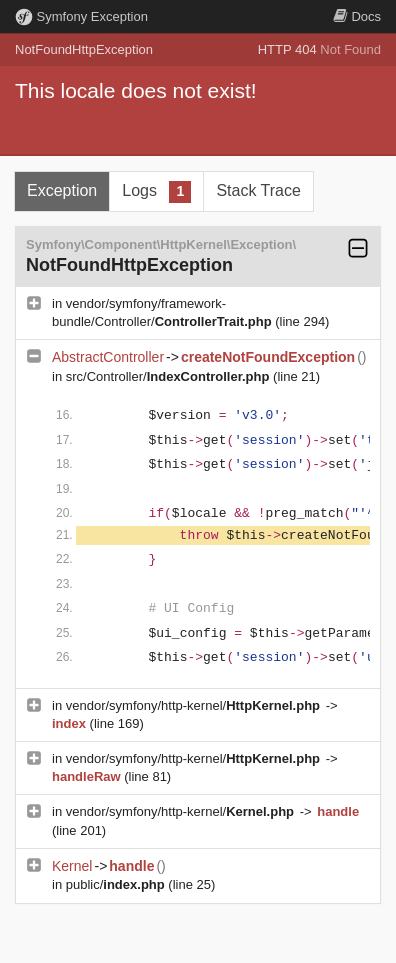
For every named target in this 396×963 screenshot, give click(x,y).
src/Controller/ (169, 376)
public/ (117, 884)
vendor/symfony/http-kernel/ (195, 705)
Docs (357, 16)
